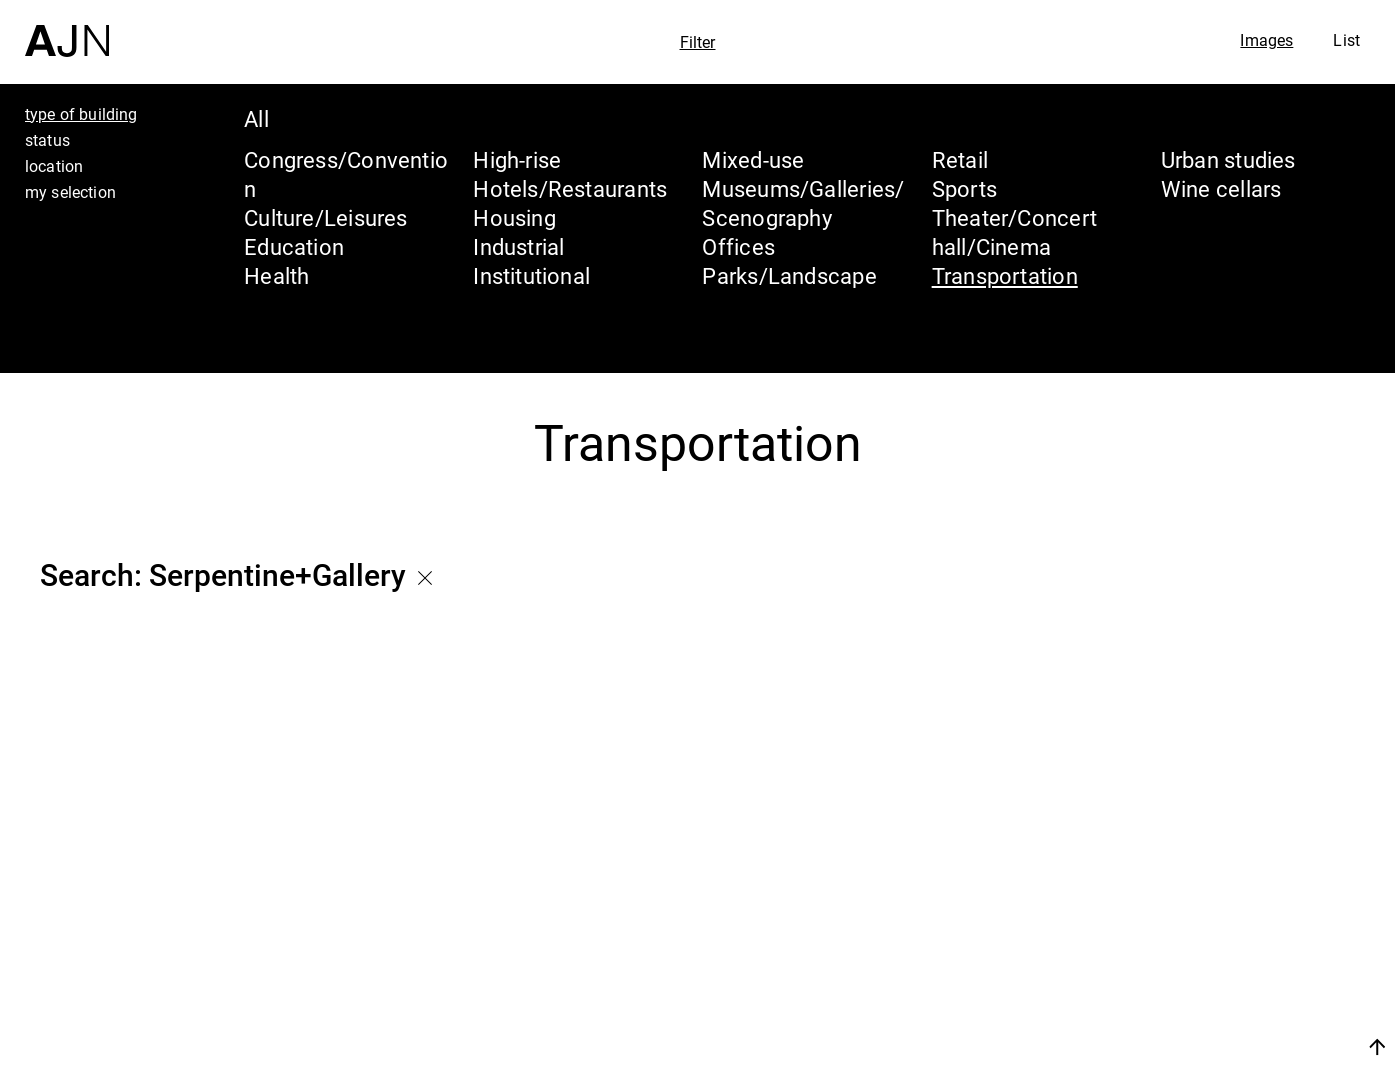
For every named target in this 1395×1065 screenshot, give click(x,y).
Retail (960, 159)
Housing (514, 217)
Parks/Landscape (789, 275)
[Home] (67, 28)
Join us (1165, 1046)
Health (276, 275)
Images (1266, 40)
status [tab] (47, 140)
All (256, 118)
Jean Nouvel (1224, 883)
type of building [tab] (81, 114)
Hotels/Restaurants (570, 188)
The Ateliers (1222, 921)
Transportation (1005, 275)
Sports (964, 188)
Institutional (531, 275)
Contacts (1201, 997)
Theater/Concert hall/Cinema (1014, 232)
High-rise (517, 159)
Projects (1196, 959)
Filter (698, 42)
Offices (738, 246)
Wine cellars (1221, 188)
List (1346, 40)
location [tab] (54, 166)
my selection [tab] (70, 192)
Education (294, 246)
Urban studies (1228, 159)
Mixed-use (753, 159)
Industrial (518, 246)
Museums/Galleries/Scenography (803, 203)
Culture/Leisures (326, 217)
